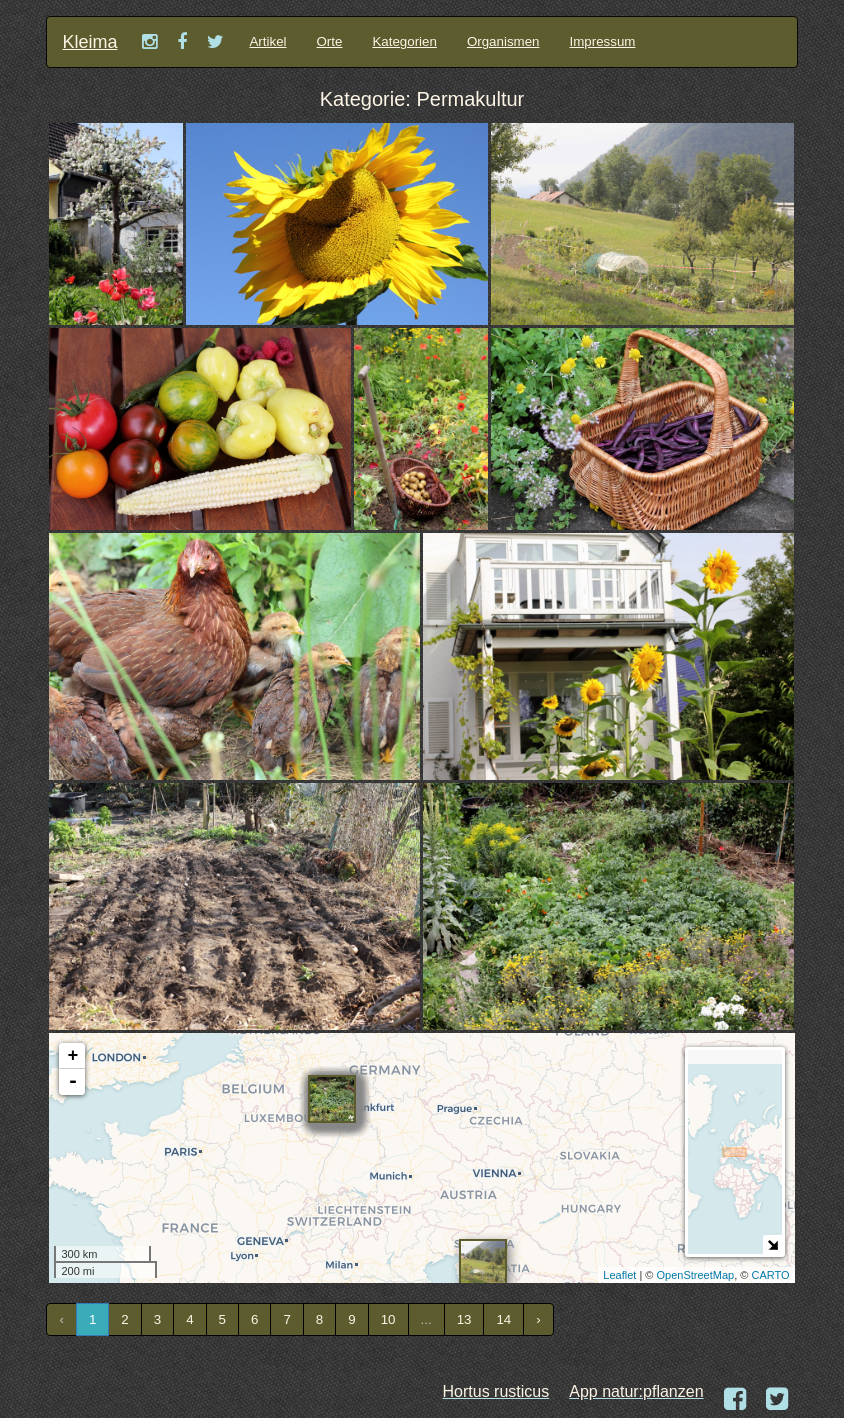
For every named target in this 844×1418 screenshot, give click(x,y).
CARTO (770, 1275)
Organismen (503, 41)
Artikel (267, 41)
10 (388, 1319)
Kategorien (404, 41)
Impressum (603, 41)
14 (503, 1319)
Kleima (89, 42)
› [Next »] (538, 1319)
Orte (330, 41)
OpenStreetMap (696, 1275)
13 (464, 1319)
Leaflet (619, 1275)
